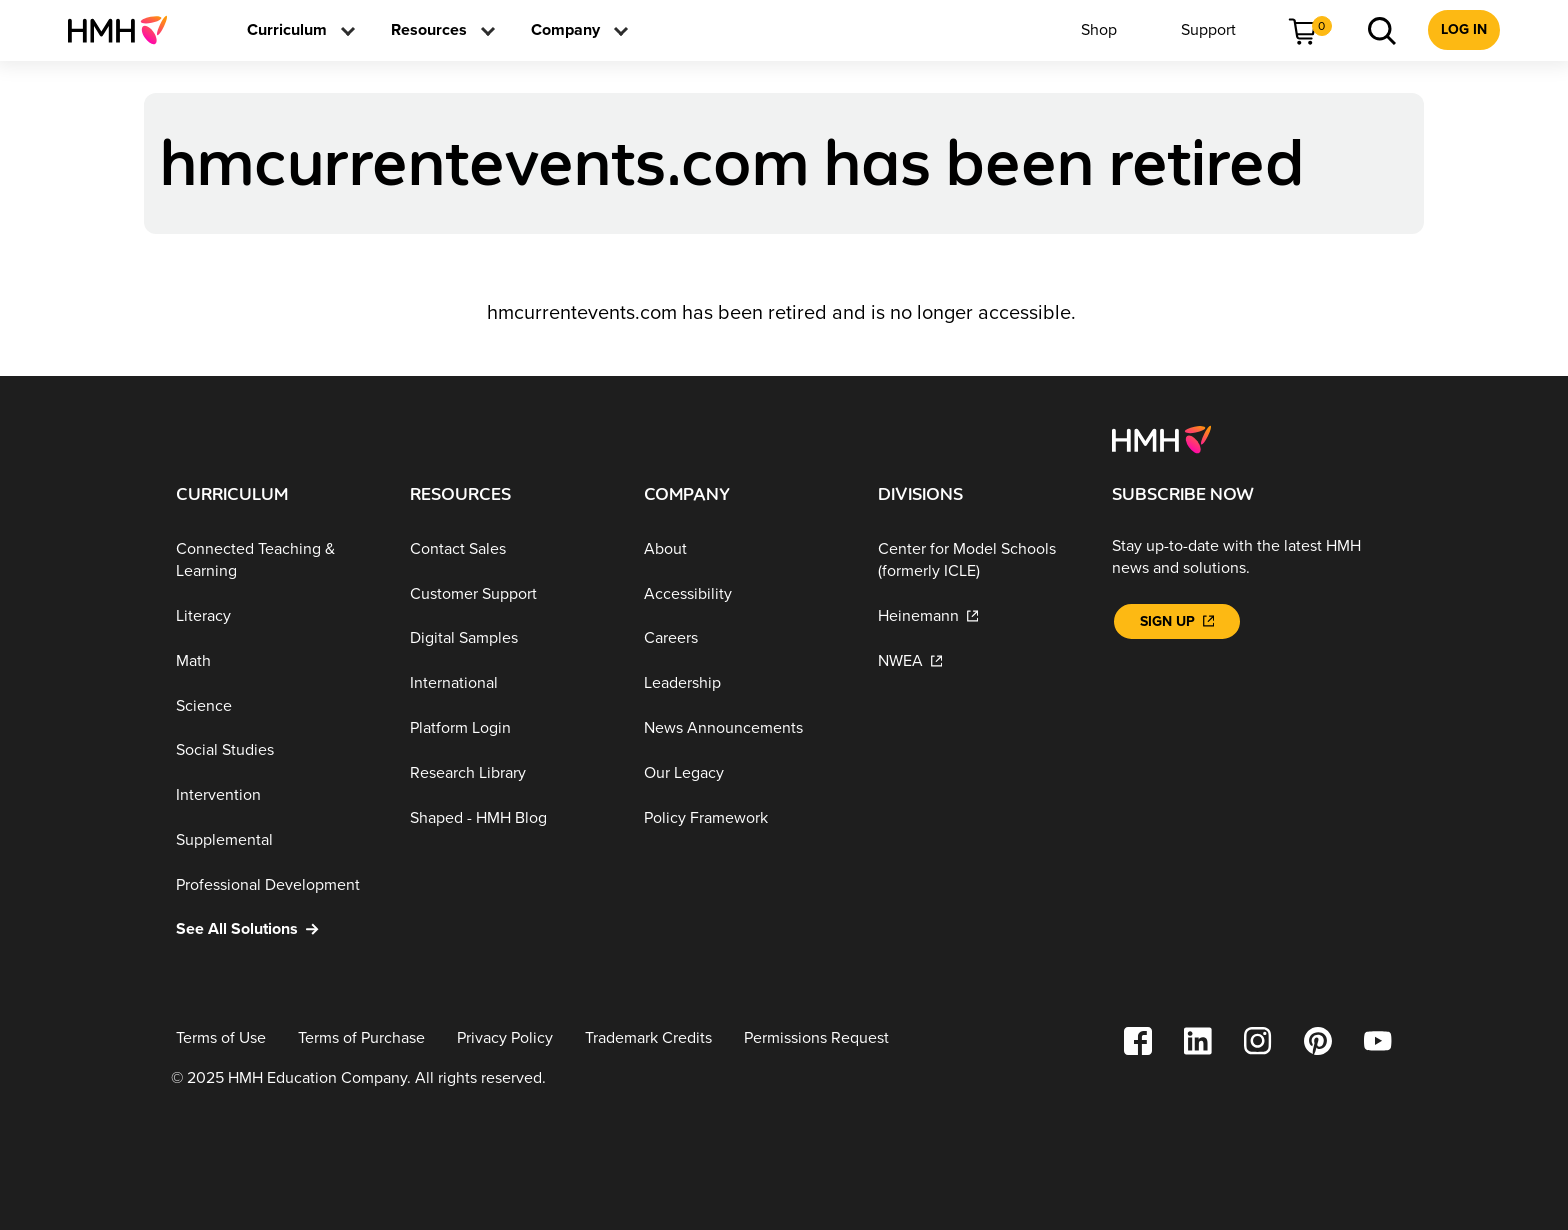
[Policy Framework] (745, 817)
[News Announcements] (745, 728)
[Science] (277, 705)
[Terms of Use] (221, 1038)
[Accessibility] (745, 593)
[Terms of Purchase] (361, 1038)
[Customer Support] (511, 593)
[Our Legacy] (745, 773)
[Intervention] (277, 795)
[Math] (277, 661)
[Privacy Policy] (505, 1038)
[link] (125, 30)
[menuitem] (125, 30)
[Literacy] (277, 616)
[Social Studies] (277, 750)
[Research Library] (511, 773)
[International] (511, 683)
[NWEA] (979, 661)
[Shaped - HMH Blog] (511, 817)
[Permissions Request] (816, 1038)
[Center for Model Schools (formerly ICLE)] (979, 560)
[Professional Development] (277, 884)
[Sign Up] (1177, 621)
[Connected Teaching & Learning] (277, 560)
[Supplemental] (277, 840)
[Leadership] (745, 683)
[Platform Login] (511, 728)
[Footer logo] (1161, 438)
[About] (745, 549)
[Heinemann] (979, 616)
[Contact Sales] (511, 549)
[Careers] (745, 638)
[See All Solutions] (277, 929)
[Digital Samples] (511, 638)
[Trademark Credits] (648, 1038)
